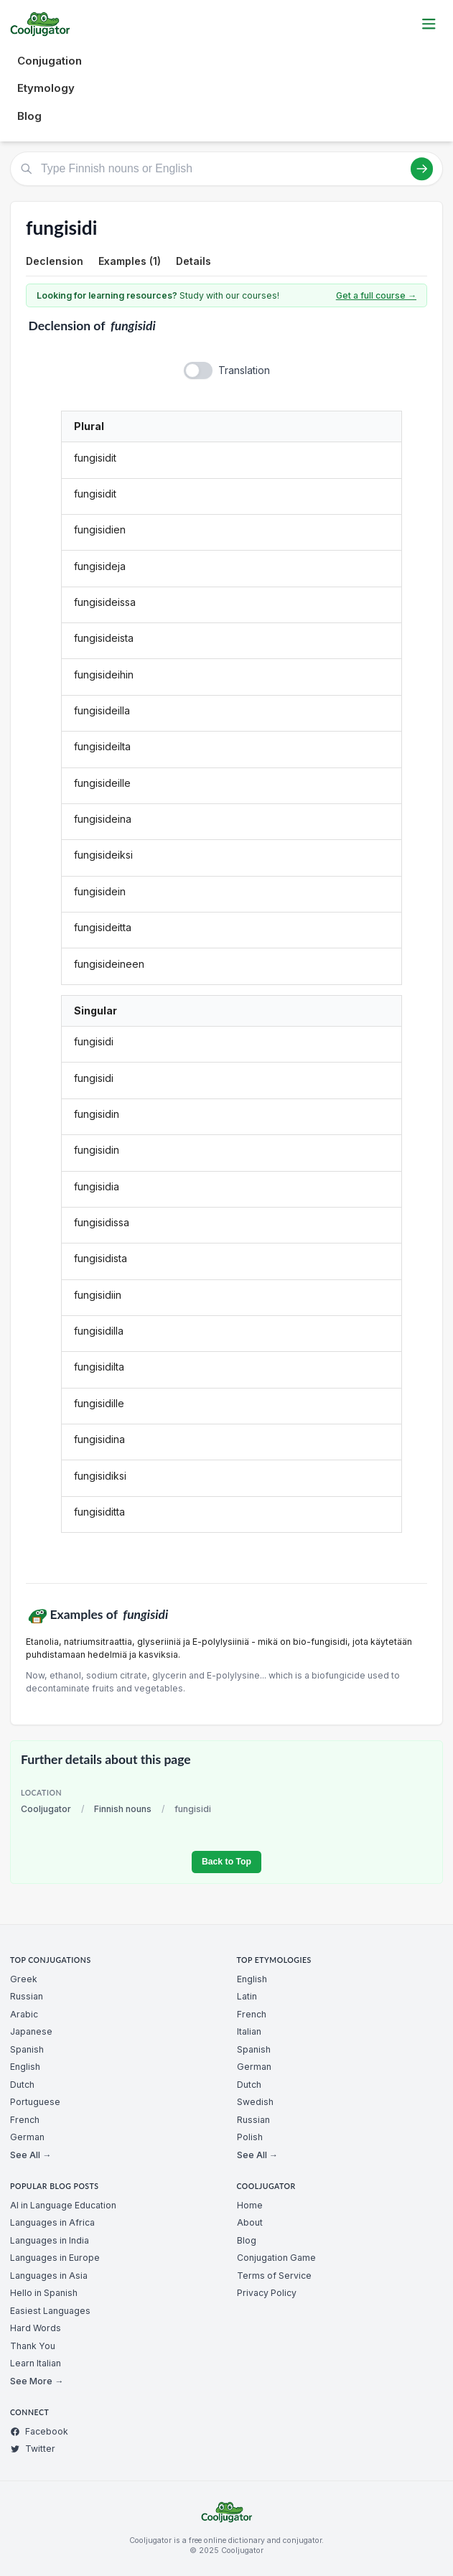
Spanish (27, 2049)
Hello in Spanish (44, 2292)
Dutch (22, 2084)
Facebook (39, 2431)
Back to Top (226, 1862)
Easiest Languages (50, 2310)
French (24, 2119)
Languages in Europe (55, 2257)
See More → (36, 2381)
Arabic (24, 2014)
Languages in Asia (49, 2275)
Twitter (32, 2448)
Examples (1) (129, 261)
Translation (244, 370)
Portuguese (35, 2101)
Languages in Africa (52, 2222)
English (25, 2066)
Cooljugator (46, 1808)
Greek (23, 1979)
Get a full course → (376, 295)
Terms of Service (274, 2275)
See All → (30, 2155)
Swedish (255, 2101)
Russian (26, 1996)
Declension (54, 261)
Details (193, 261)
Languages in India (49, 2240)
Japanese (31, 2031)
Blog (29, 116)
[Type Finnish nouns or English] (226, 168)
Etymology (46, 88)
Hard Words (35, 2328)
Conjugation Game (276, 2257)
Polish (250, 2137)
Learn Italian (35, 2363)
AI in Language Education (63, 2205)
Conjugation (49, 60)
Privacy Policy (266, 2292)
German (27, 2137)
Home (250, 2205)
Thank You (32, 2346)
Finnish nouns (122, 1808)
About (250, 2222)
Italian (249, 2031)
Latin (247, 1996)
